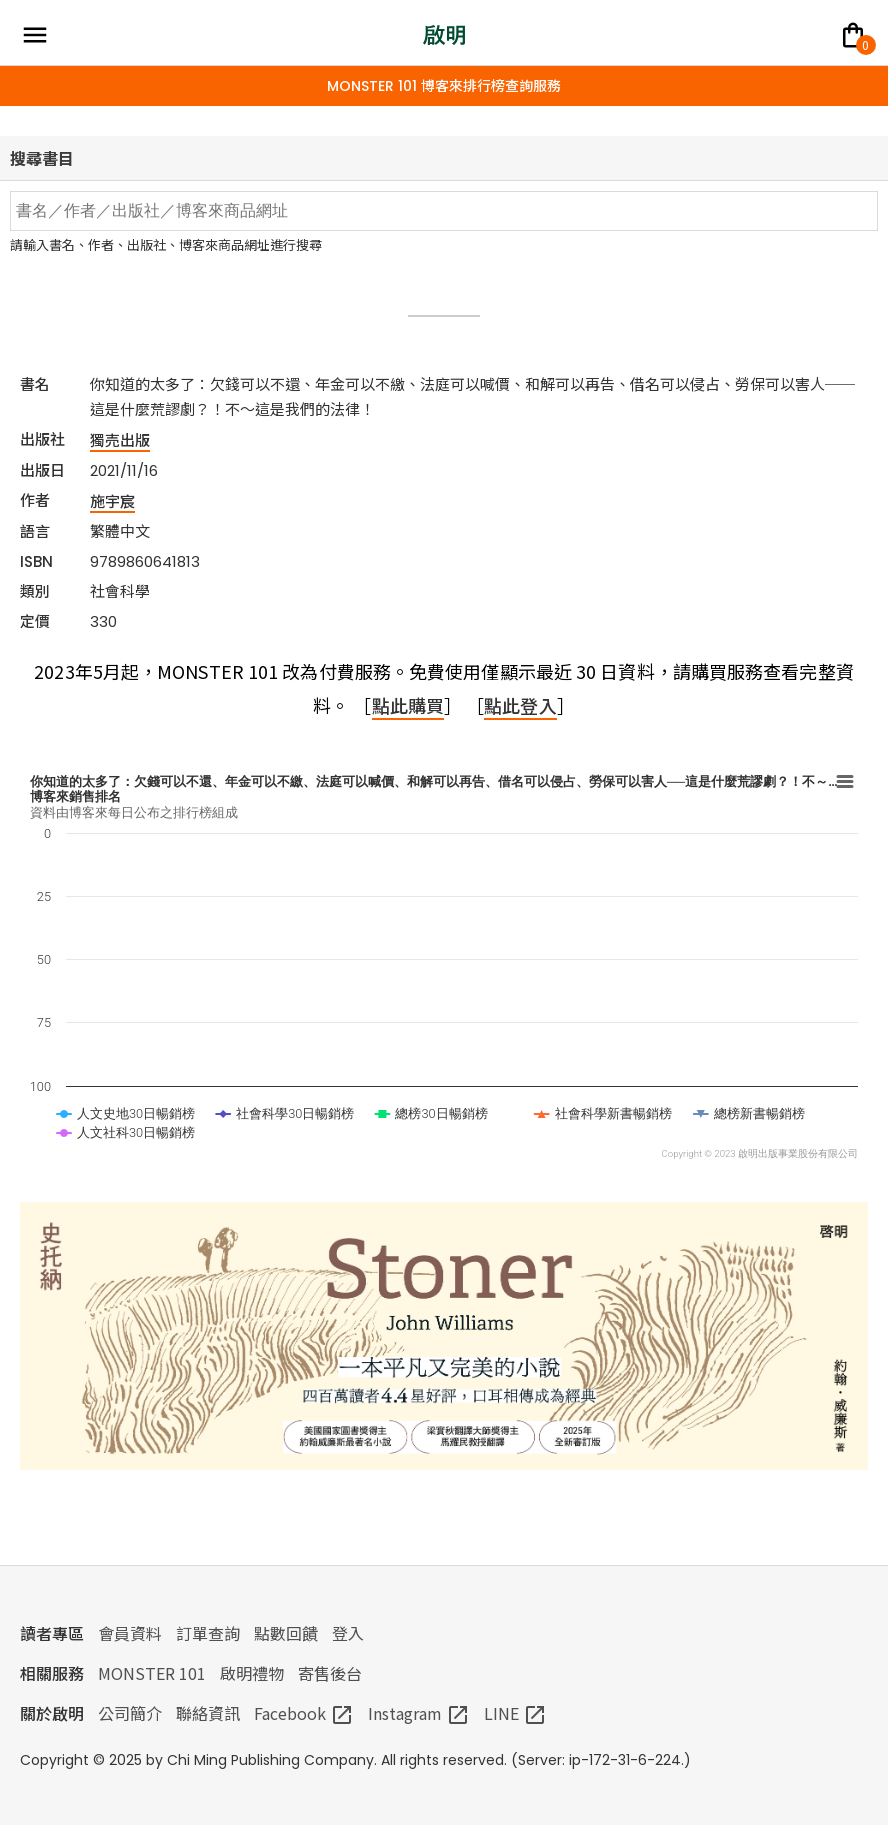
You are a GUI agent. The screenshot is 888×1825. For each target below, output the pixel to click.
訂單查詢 (208, 1633)
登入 (348, 1633)
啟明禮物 (252, 1673)
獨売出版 (120, 439)
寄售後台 (330, 1673)
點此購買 (408, 705)
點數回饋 (286, 1633)
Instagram (419, 1713)
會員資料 (130, 1633)
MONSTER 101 (152, 1673)
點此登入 (520, 705)
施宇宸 (112, 500)
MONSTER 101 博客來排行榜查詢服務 (444, 86)
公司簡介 (130, 1713)
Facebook (304, 1713)
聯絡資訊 (208, 1713)
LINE (515, 1713)
